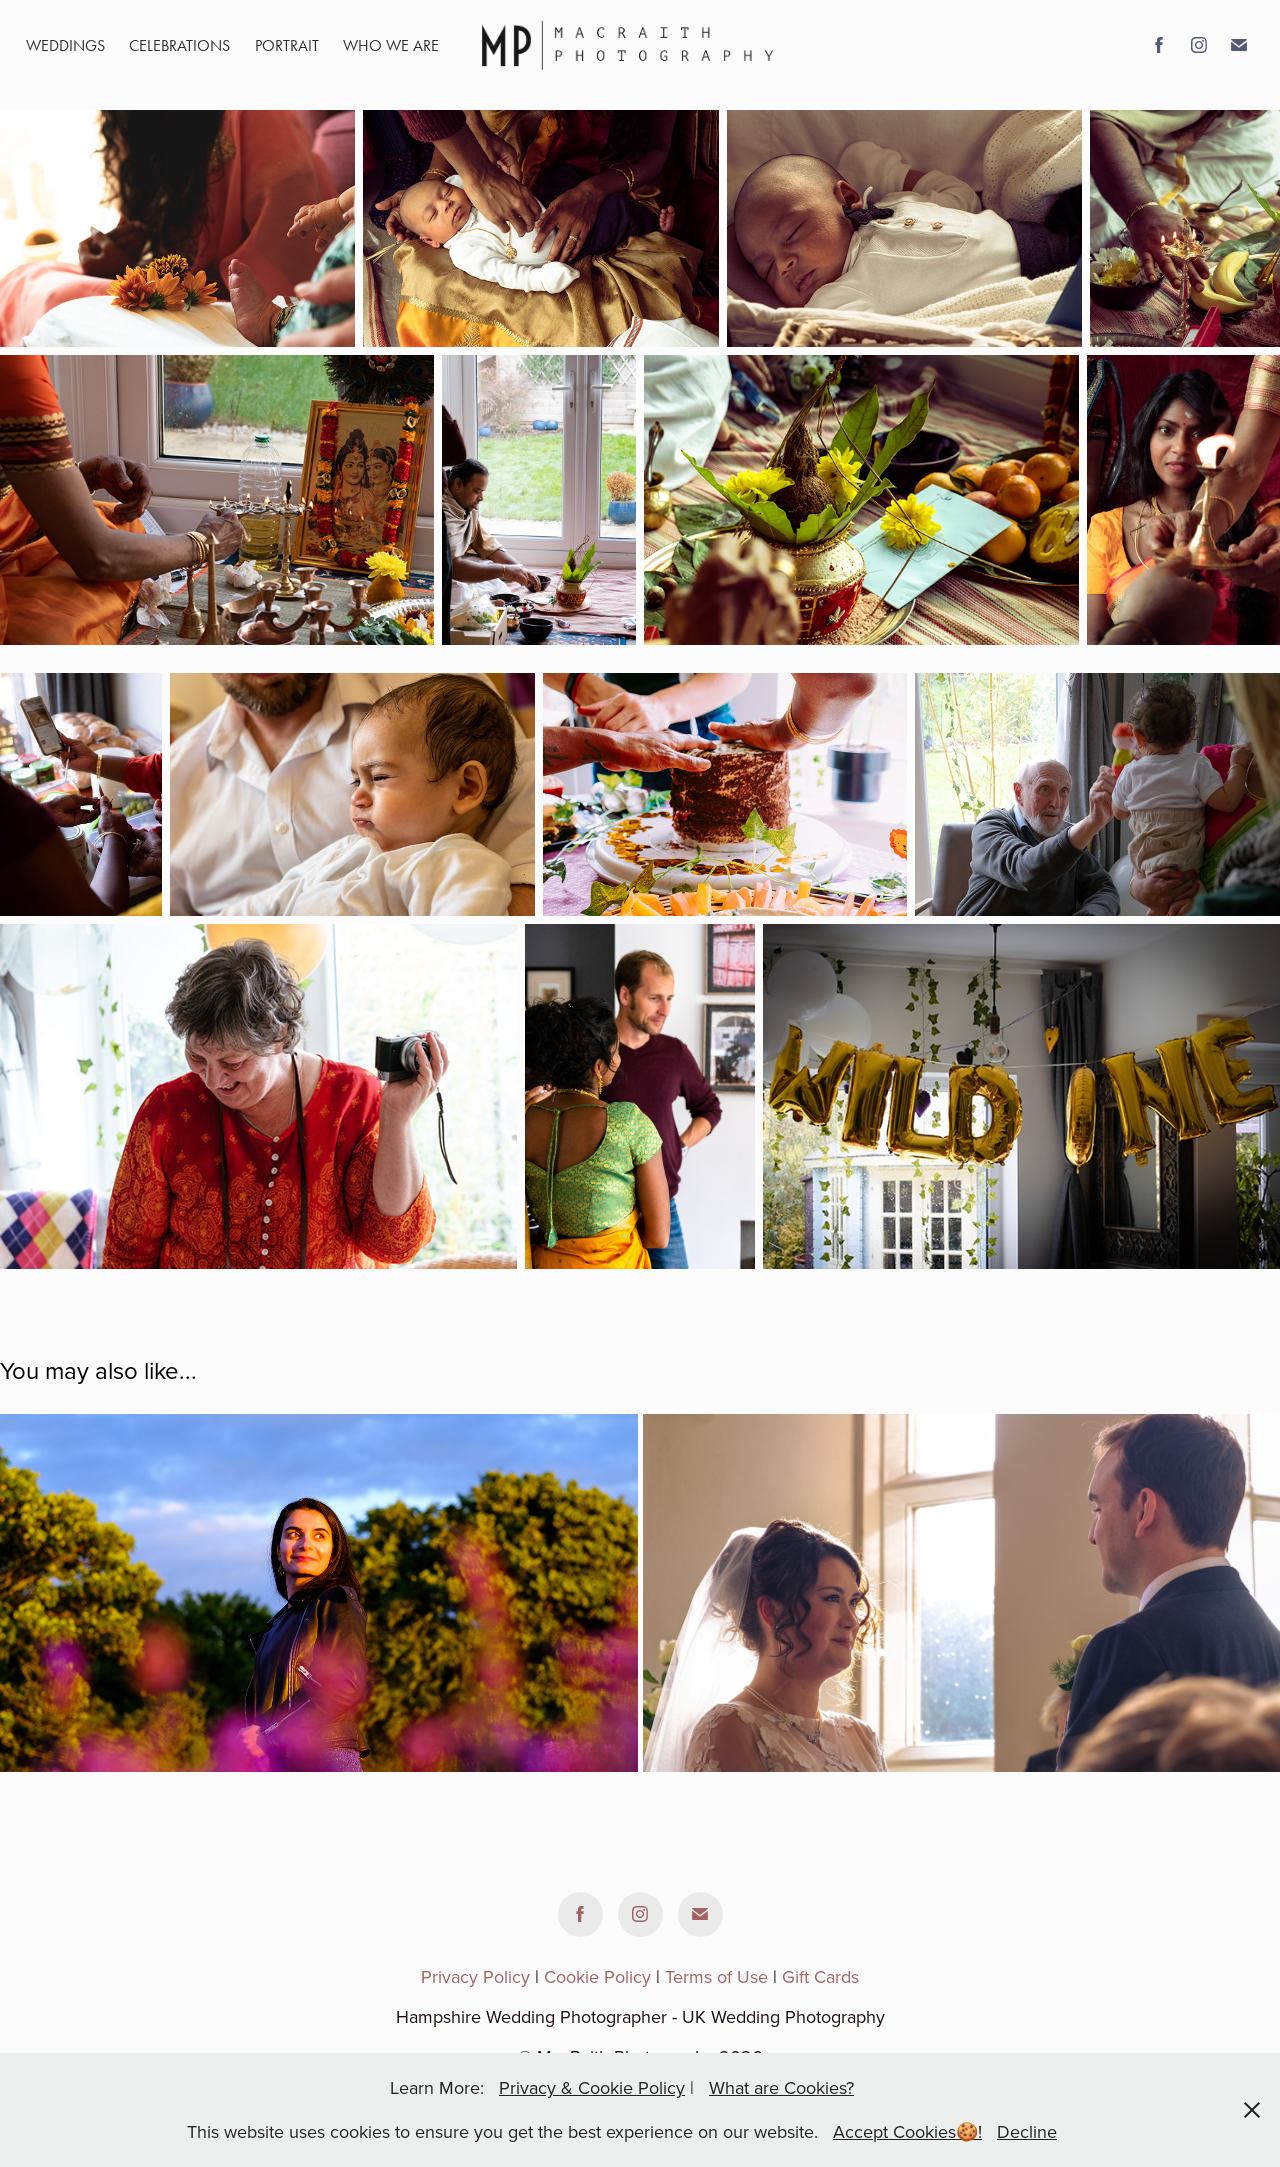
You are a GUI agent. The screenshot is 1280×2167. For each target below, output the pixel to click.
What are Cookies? (781, 2087)
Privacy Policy (475, 1976)
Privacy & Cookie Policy (592, 2087)
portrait (287, 45)
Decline (1027, 2131)
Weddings (65, 45)
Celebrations (179, 45)
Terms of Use (716, 1976)
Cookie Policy (597, 1976)
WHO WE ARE (391, 45)
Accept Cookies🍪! (907, 2131)
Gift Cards (820, 1976)
